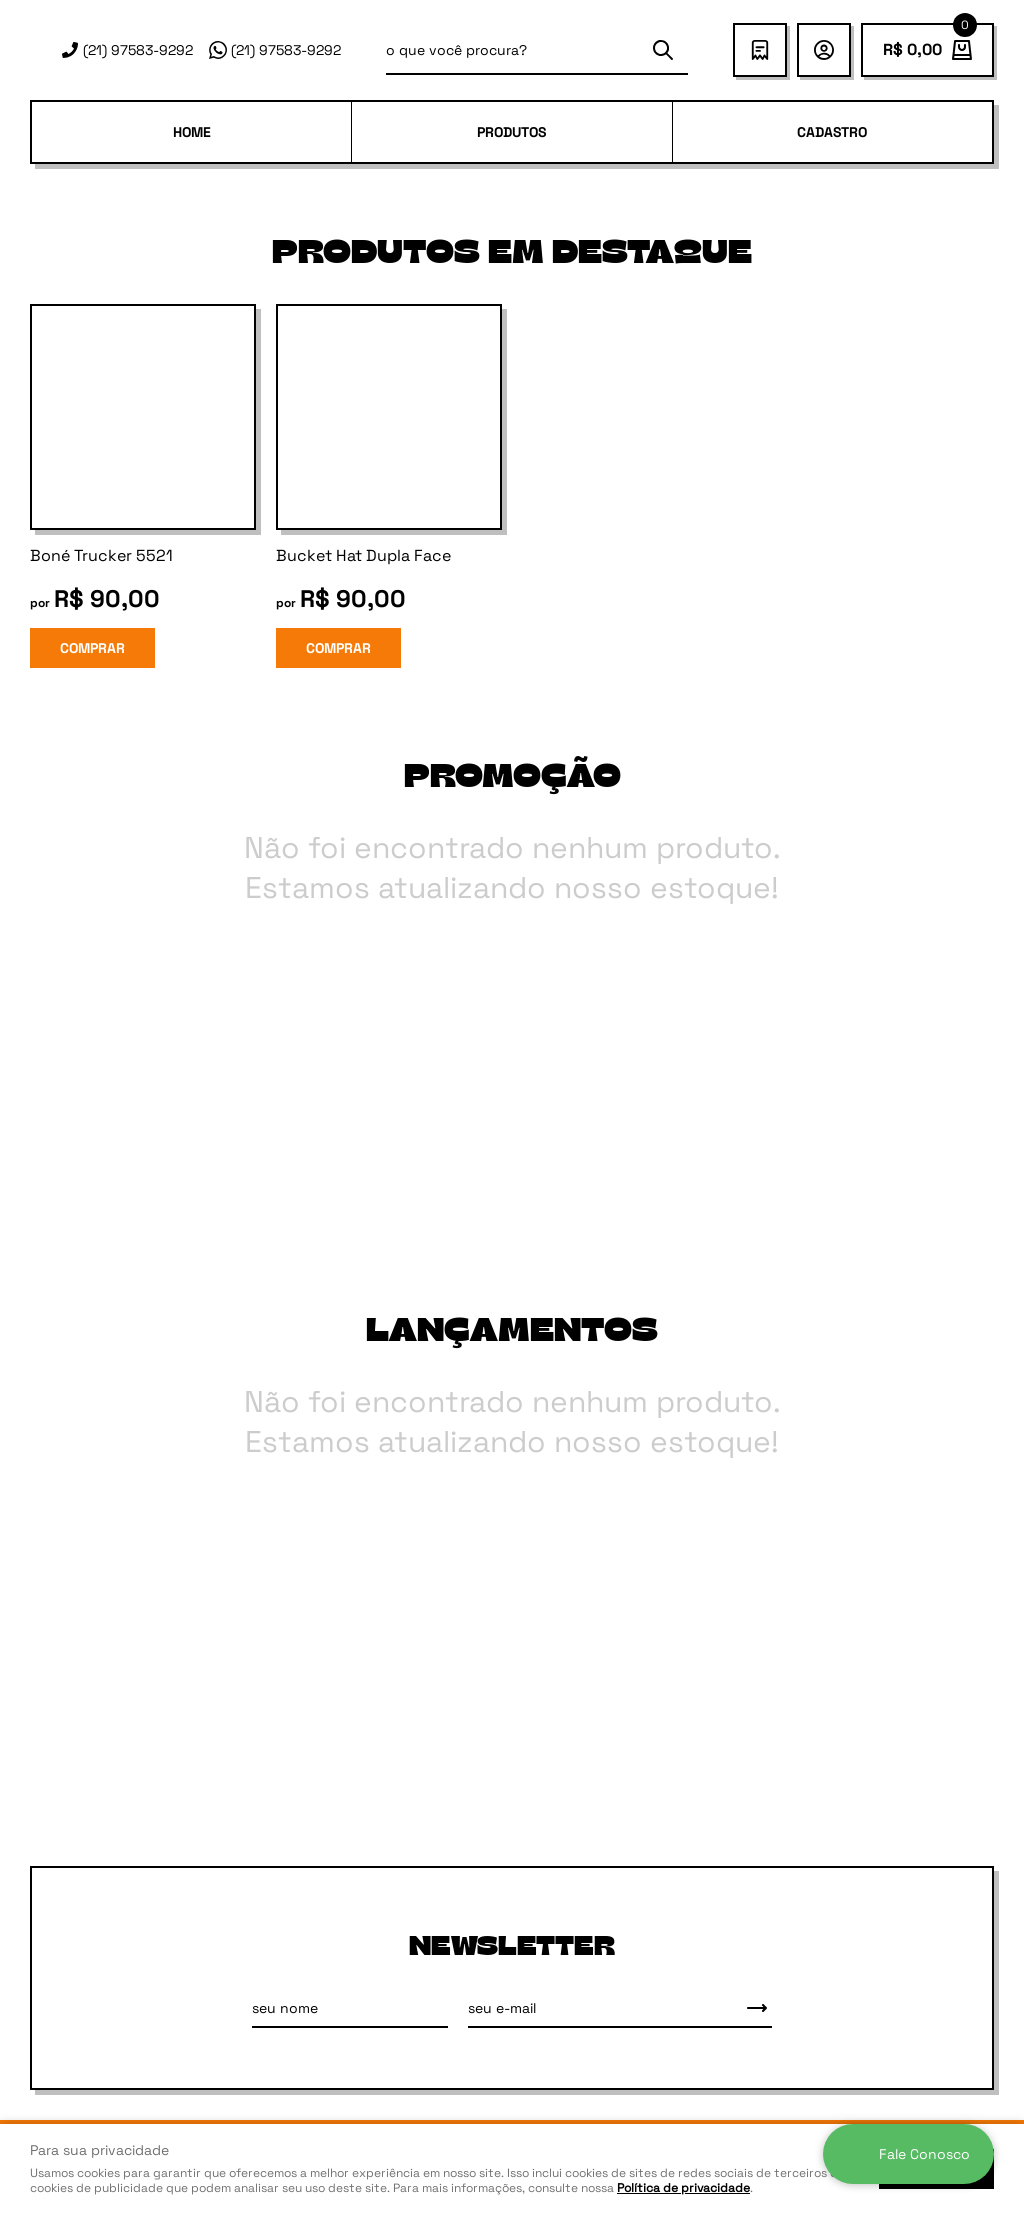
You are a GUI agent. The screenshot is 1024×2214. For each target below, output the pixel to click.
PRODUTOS (511, 132)
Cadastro (832, 132)
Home (192, 132)
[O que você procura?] (663, 50)
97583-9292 (138, 50)
